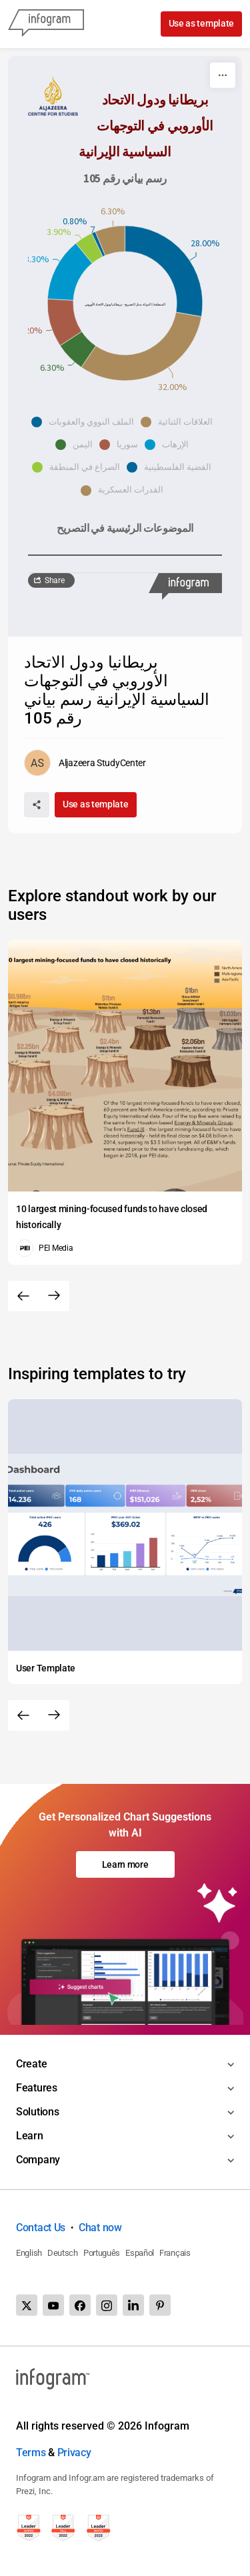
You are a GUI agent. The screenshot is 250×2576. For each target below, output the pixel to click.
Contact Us (40, 2227)
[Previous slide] (23, 1296)
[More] (222, 75)
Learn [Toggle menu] (29, 2135)
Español (139, 2253)
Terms (31, 2452)
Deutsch (62, 2253)
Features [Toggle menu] (36, 2087)
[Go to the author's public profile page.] (85, 763)
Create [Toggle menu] (31, 2063)
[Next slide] (54, 1296)
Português (101, 2253)
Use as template (202, 23)
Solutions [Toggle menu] (37, 2111)
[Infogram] (46, 24)
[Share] (36, 804)
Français (175, 2253)
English (29, 2253)
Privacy (74, 2452)
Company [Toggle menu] (38, 2159)
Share (55, 580)
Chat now (100, 2227)
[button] (86, 422)
